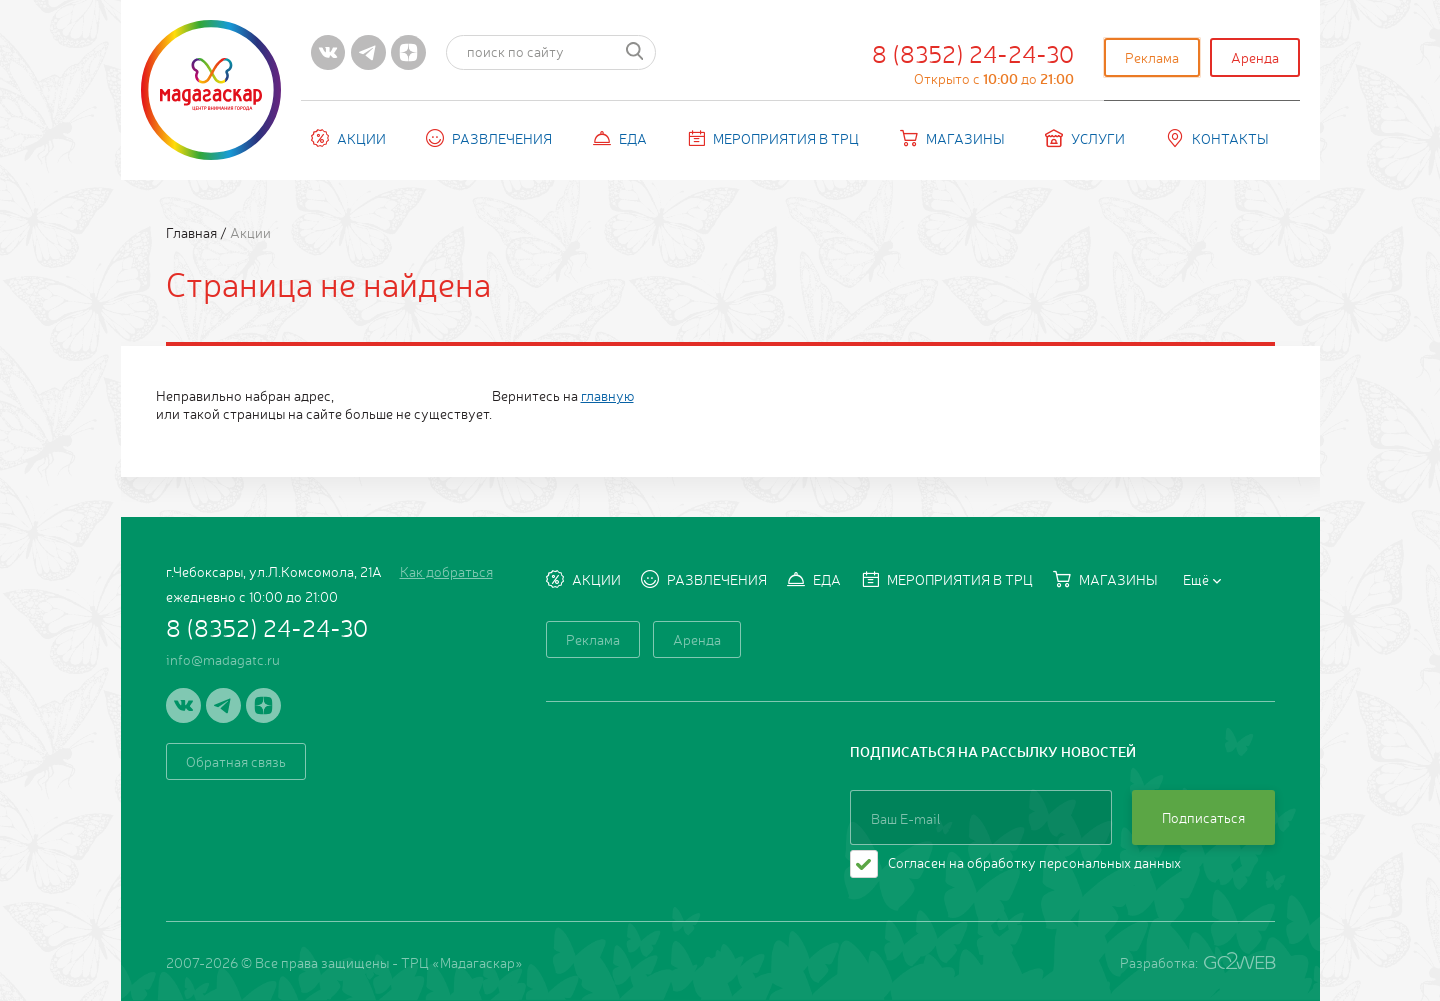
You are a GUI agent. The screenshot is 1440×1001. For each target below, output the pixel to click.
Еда (620, 138)
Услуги (1085, 138)
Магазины (952, 138)
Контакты (1217, 138)
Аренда (1255, 57)
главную (607, 395)
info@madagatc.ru (223, 659)
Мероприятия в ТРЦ (773, 138)
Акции (348, 138)
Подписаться (1203, 817)
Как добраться (446, 571)
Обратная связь (236, 761)
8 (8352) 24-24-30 (973, 62)
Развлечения (489, 138)
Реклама (1152, 57)
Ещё (1202, 579)
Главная (193, 232)
